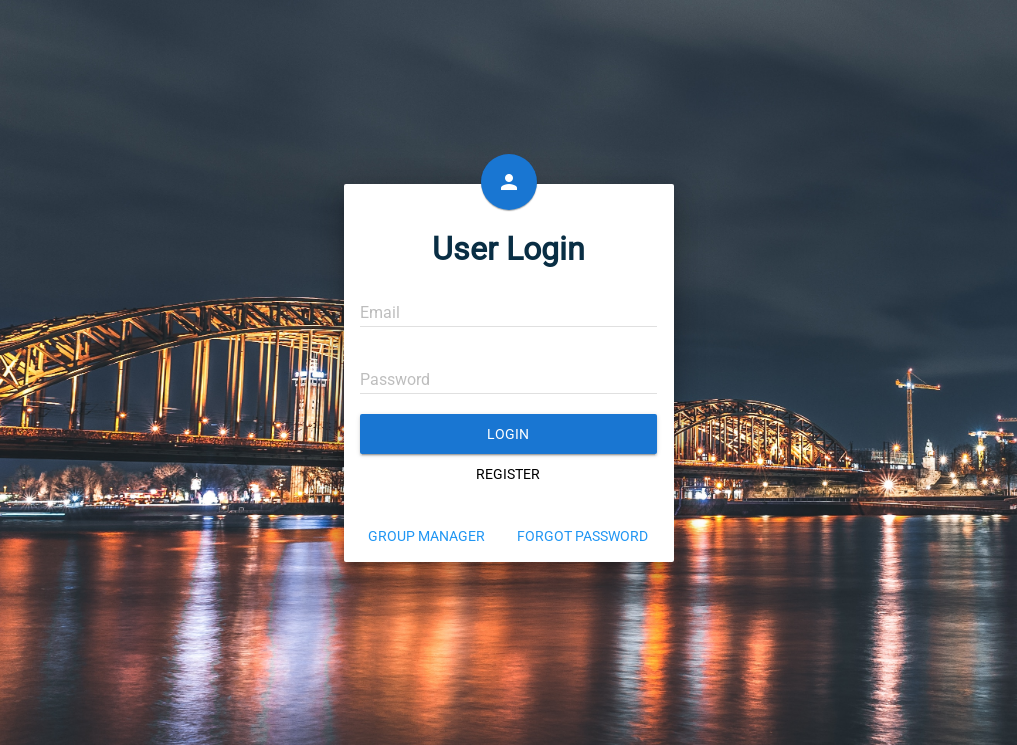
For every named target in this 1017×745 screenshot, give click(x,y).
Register (508, 474)
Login (508, 434)
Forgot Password (582, 536)
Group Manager (426, 536)
